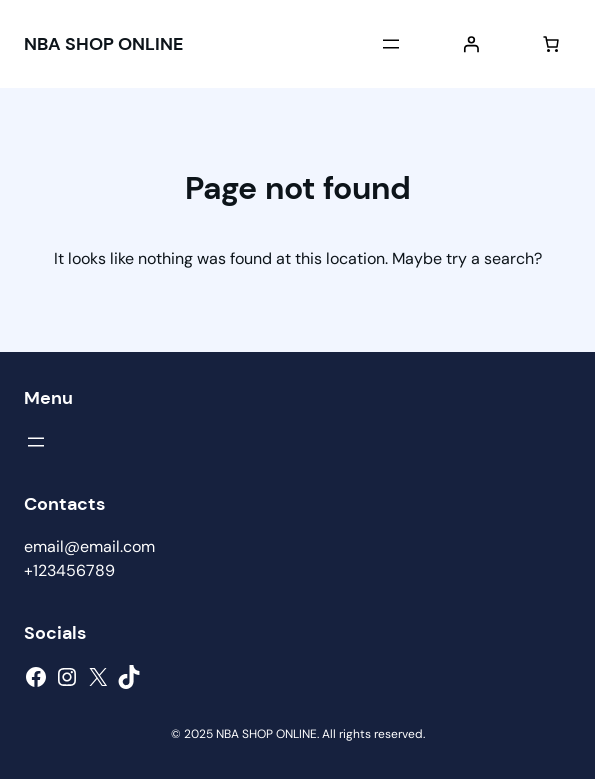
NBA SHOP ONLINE (103, 44)
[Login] (471, 44)
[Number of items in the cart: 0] (551, 44)
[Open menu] (391, 44)
